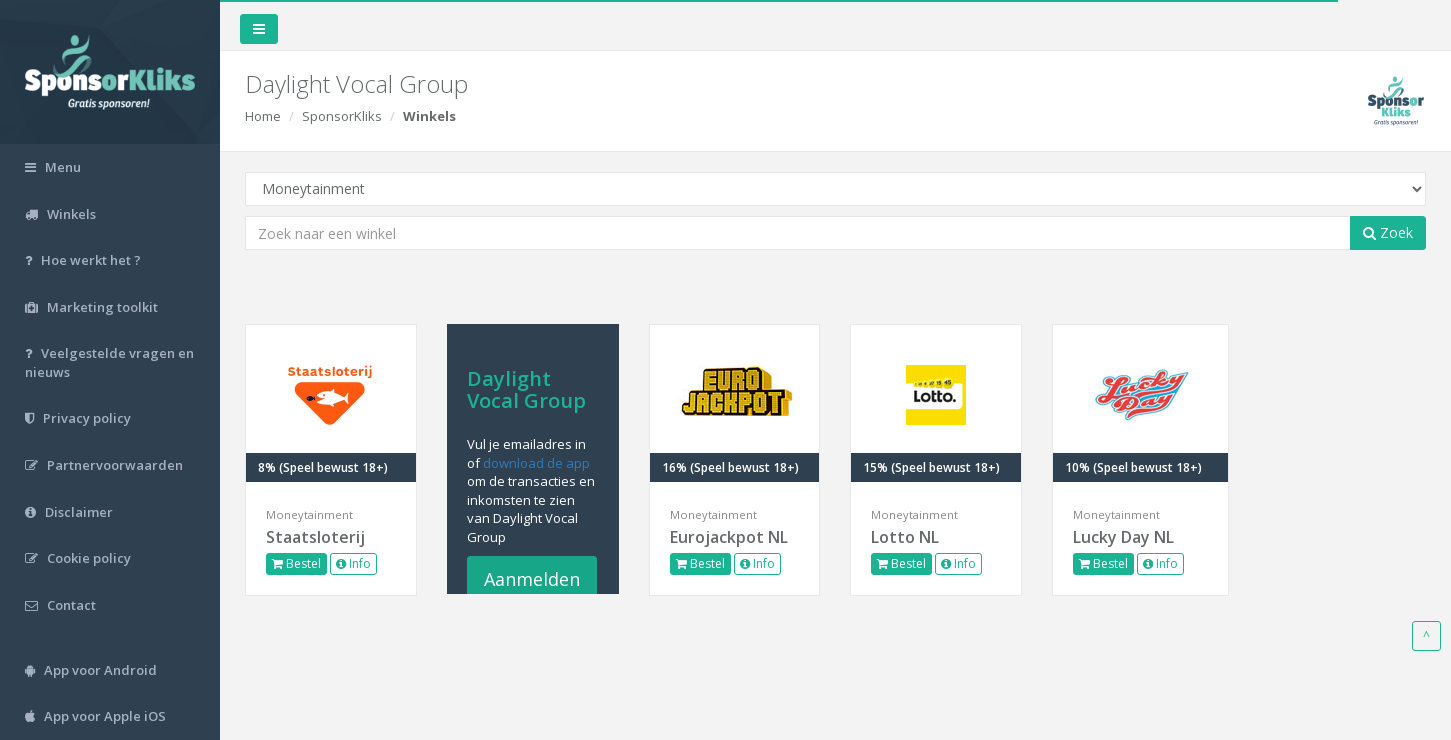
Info (353, 563)
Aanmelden (532, 579)
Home (263, 116)
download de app (536, 463)
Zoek (1388, 232)
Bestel (296, 563)
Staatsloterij (315, 537)
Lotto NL (905, 537)
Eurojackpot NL (729, 537)
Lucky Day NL (1123, 537)
